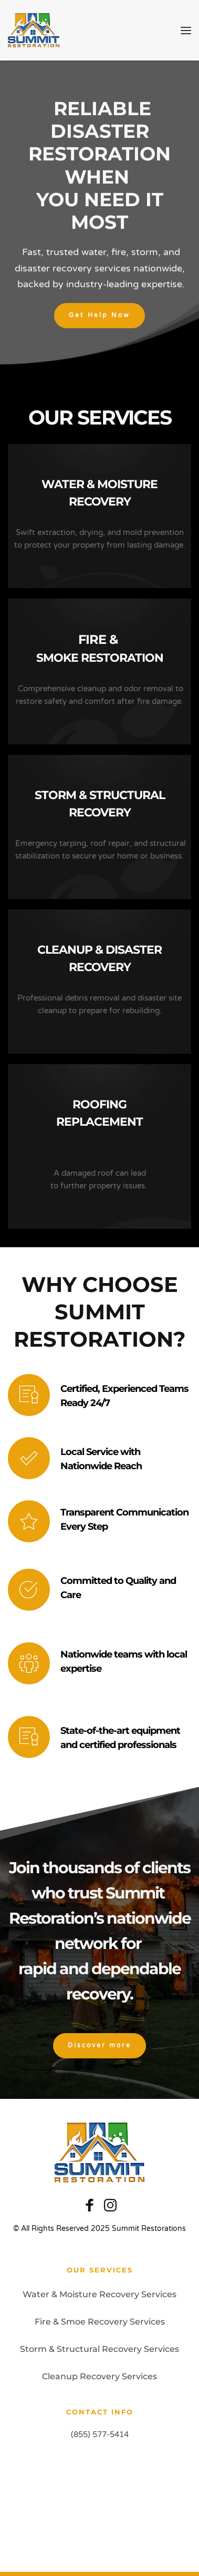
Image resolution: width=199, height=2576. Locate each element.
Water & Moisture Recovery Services (99, 2294)
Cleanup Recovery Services (99, 2376)
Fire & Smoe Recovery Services (100, 2322)
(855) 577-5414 (100, 2434)
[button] (186, 30)
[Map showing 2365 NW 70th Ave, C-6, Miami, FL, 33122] (99, 2499)
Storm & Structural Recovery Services (99, 2349)
